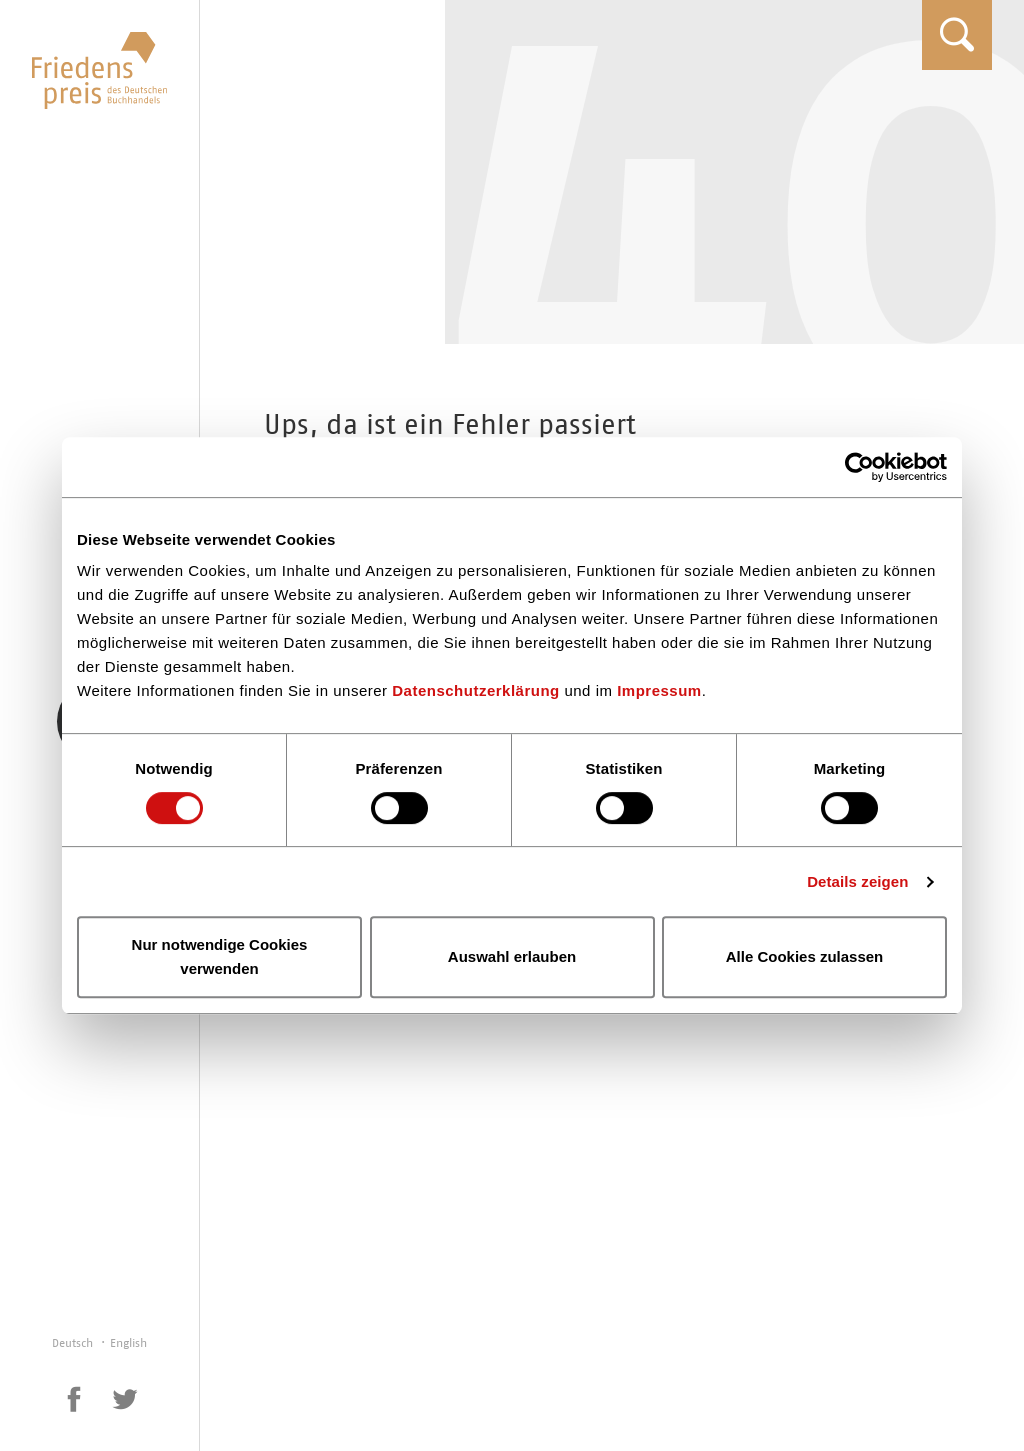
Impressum (659, 690)
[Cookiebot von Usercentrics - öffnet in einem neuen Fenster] (859, 467)
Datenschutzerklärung (476, 690)
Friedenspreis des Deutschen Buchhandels (99, 70)
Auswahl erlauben (512, 956)
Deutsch (74, 1343)
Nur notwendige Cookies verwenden (220, 956)
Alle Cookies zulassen (805, 956)
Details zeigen (857, 881)
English (128, 1343)
